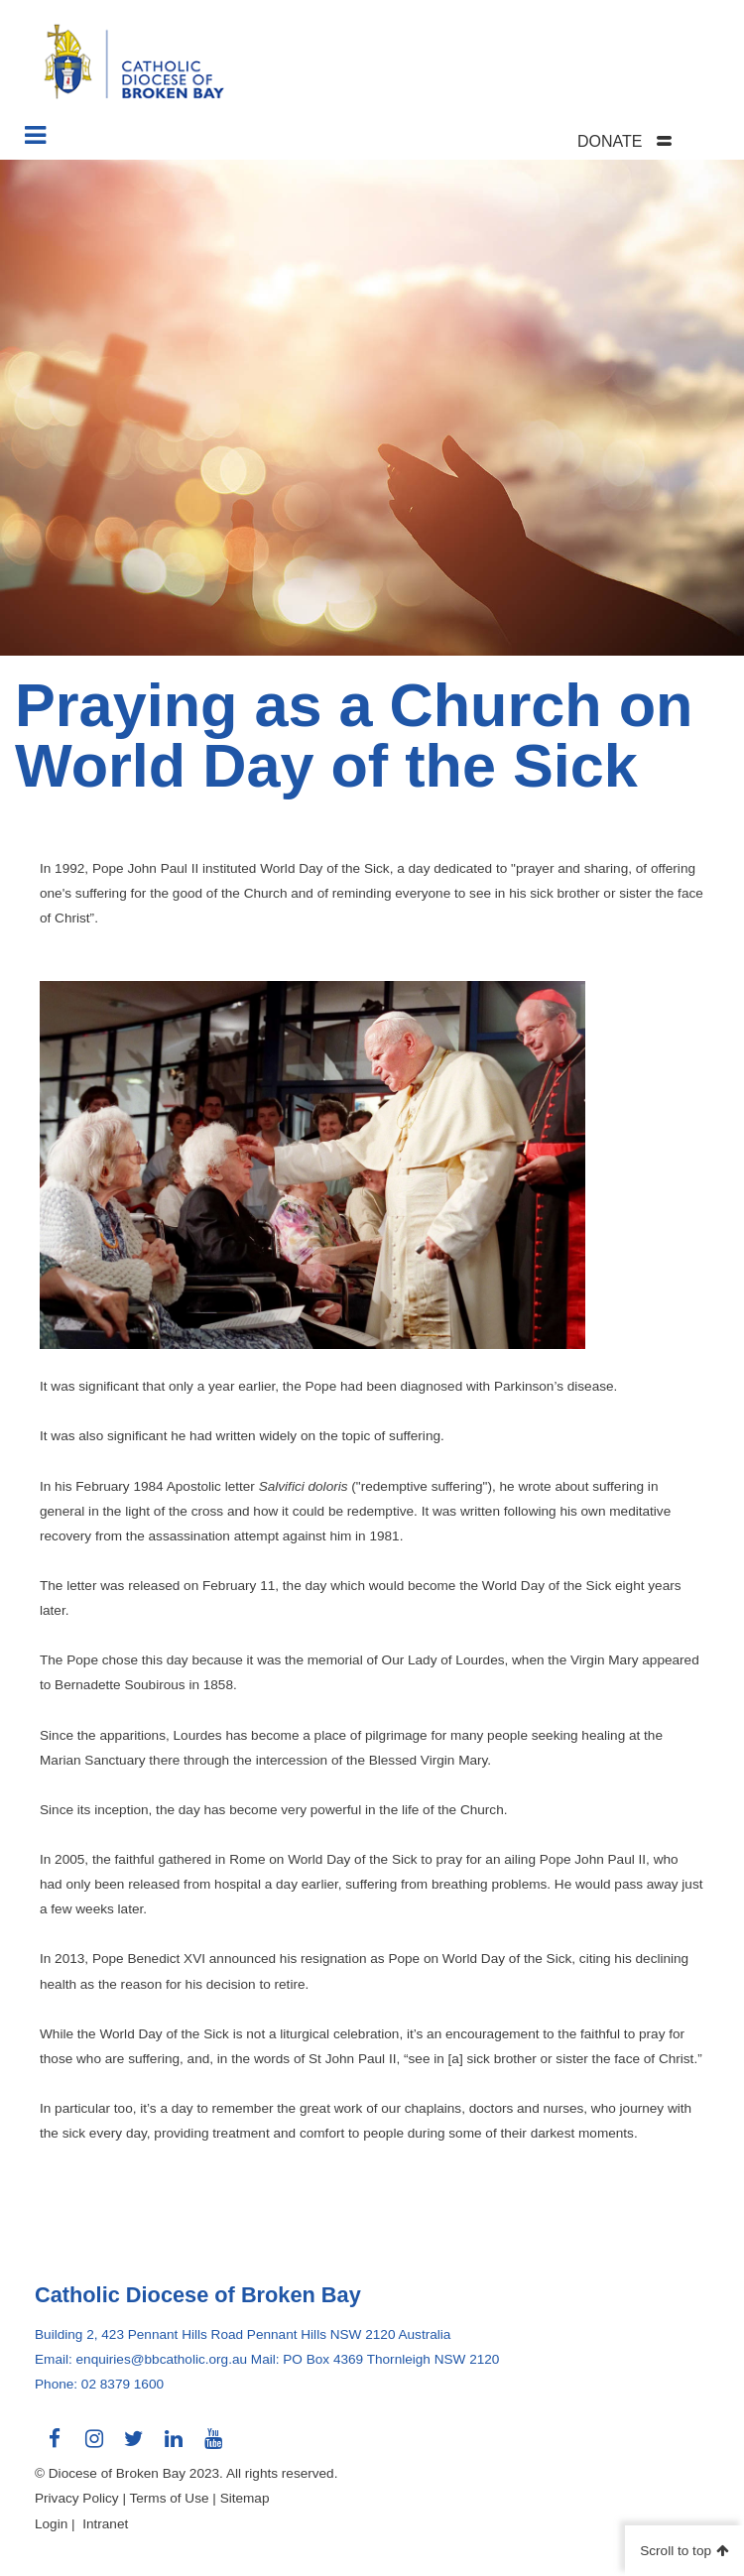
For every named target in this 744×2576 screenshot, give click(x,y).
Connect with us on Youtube (213, 2446)
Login (51, 2523)
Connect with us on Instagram (94, 2446)
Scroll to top (675, 2550)
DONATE (609, 141)
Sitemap (245, 2498)
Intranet (105, 2523)
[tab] (649, 141)
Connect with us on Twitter (134, 2446)
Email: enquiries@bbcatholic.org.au (141, 2359)
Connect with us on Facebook (54, 2446)
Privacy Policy (77, 2498)
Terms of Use (168, 2498)
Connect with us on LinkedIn (173, 2446)
